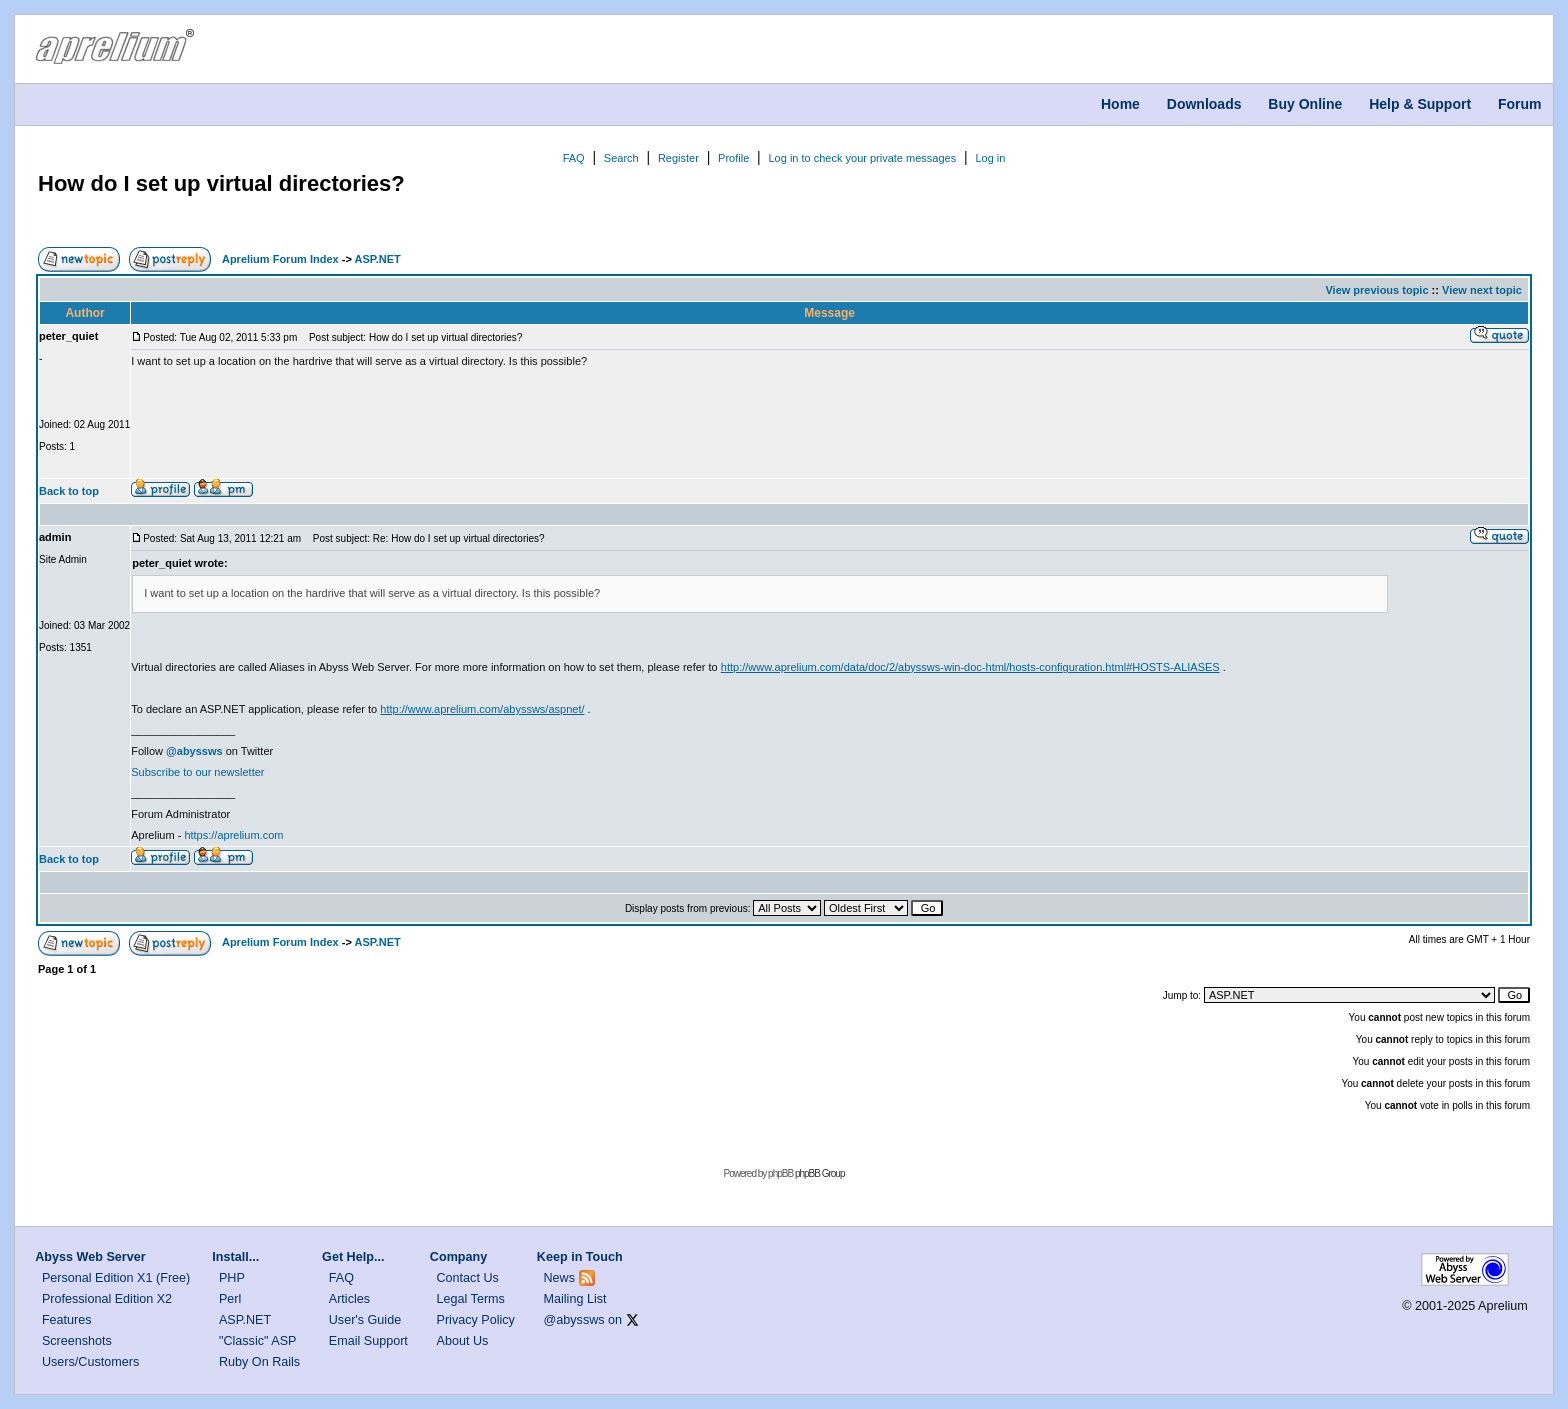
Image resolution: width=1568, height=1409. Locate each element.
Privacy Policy (476, 1320)
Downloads (1204, 104)
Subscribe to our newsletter (197, 772)
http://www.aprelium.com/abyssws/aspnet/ (482, 709)
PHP (232, 1278)
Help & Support (1420, 104)
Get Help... (353, 1257)
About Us (463, 1341)
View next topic (1482, 290)
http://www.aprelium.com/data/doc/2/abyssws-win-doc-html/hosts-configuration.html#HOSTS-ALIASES (970, 667)
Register (678, 158)
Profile (733, 158)
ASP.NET (377, 259)
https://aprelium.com (233, 835)
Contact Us (468, 1278)
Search (621, 158)
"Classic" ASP (258, 1341)
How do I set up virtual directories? (221, 183)
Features (67, 1320)
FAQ (574, 158)
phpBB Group (820, 1173)
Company (458, 1257)
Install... (235, 1257)
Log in (990, 158)
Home (1120, 104)
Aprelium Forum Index (280, 259)
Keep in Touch (580, 1257)
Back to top (69, 491)
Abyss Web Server (90, 1257)
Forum (1520, 104)
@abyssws (574, 1320)
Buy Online (1305, 104)
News (560, 1278)
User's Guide (365, 1320)
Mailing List (575, 1299)
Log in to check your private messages (862, 158)
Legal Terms (471, 1299)
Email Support (368, 1341)
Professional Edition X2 (107, 1299)
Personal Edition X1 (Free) (116, 1278)
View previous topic (1376, 290)
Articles (349, 1299)
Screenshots (77, 1341)
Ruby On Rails (259, 1362)
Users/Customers (90, 1362)
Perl (230, 1299)
